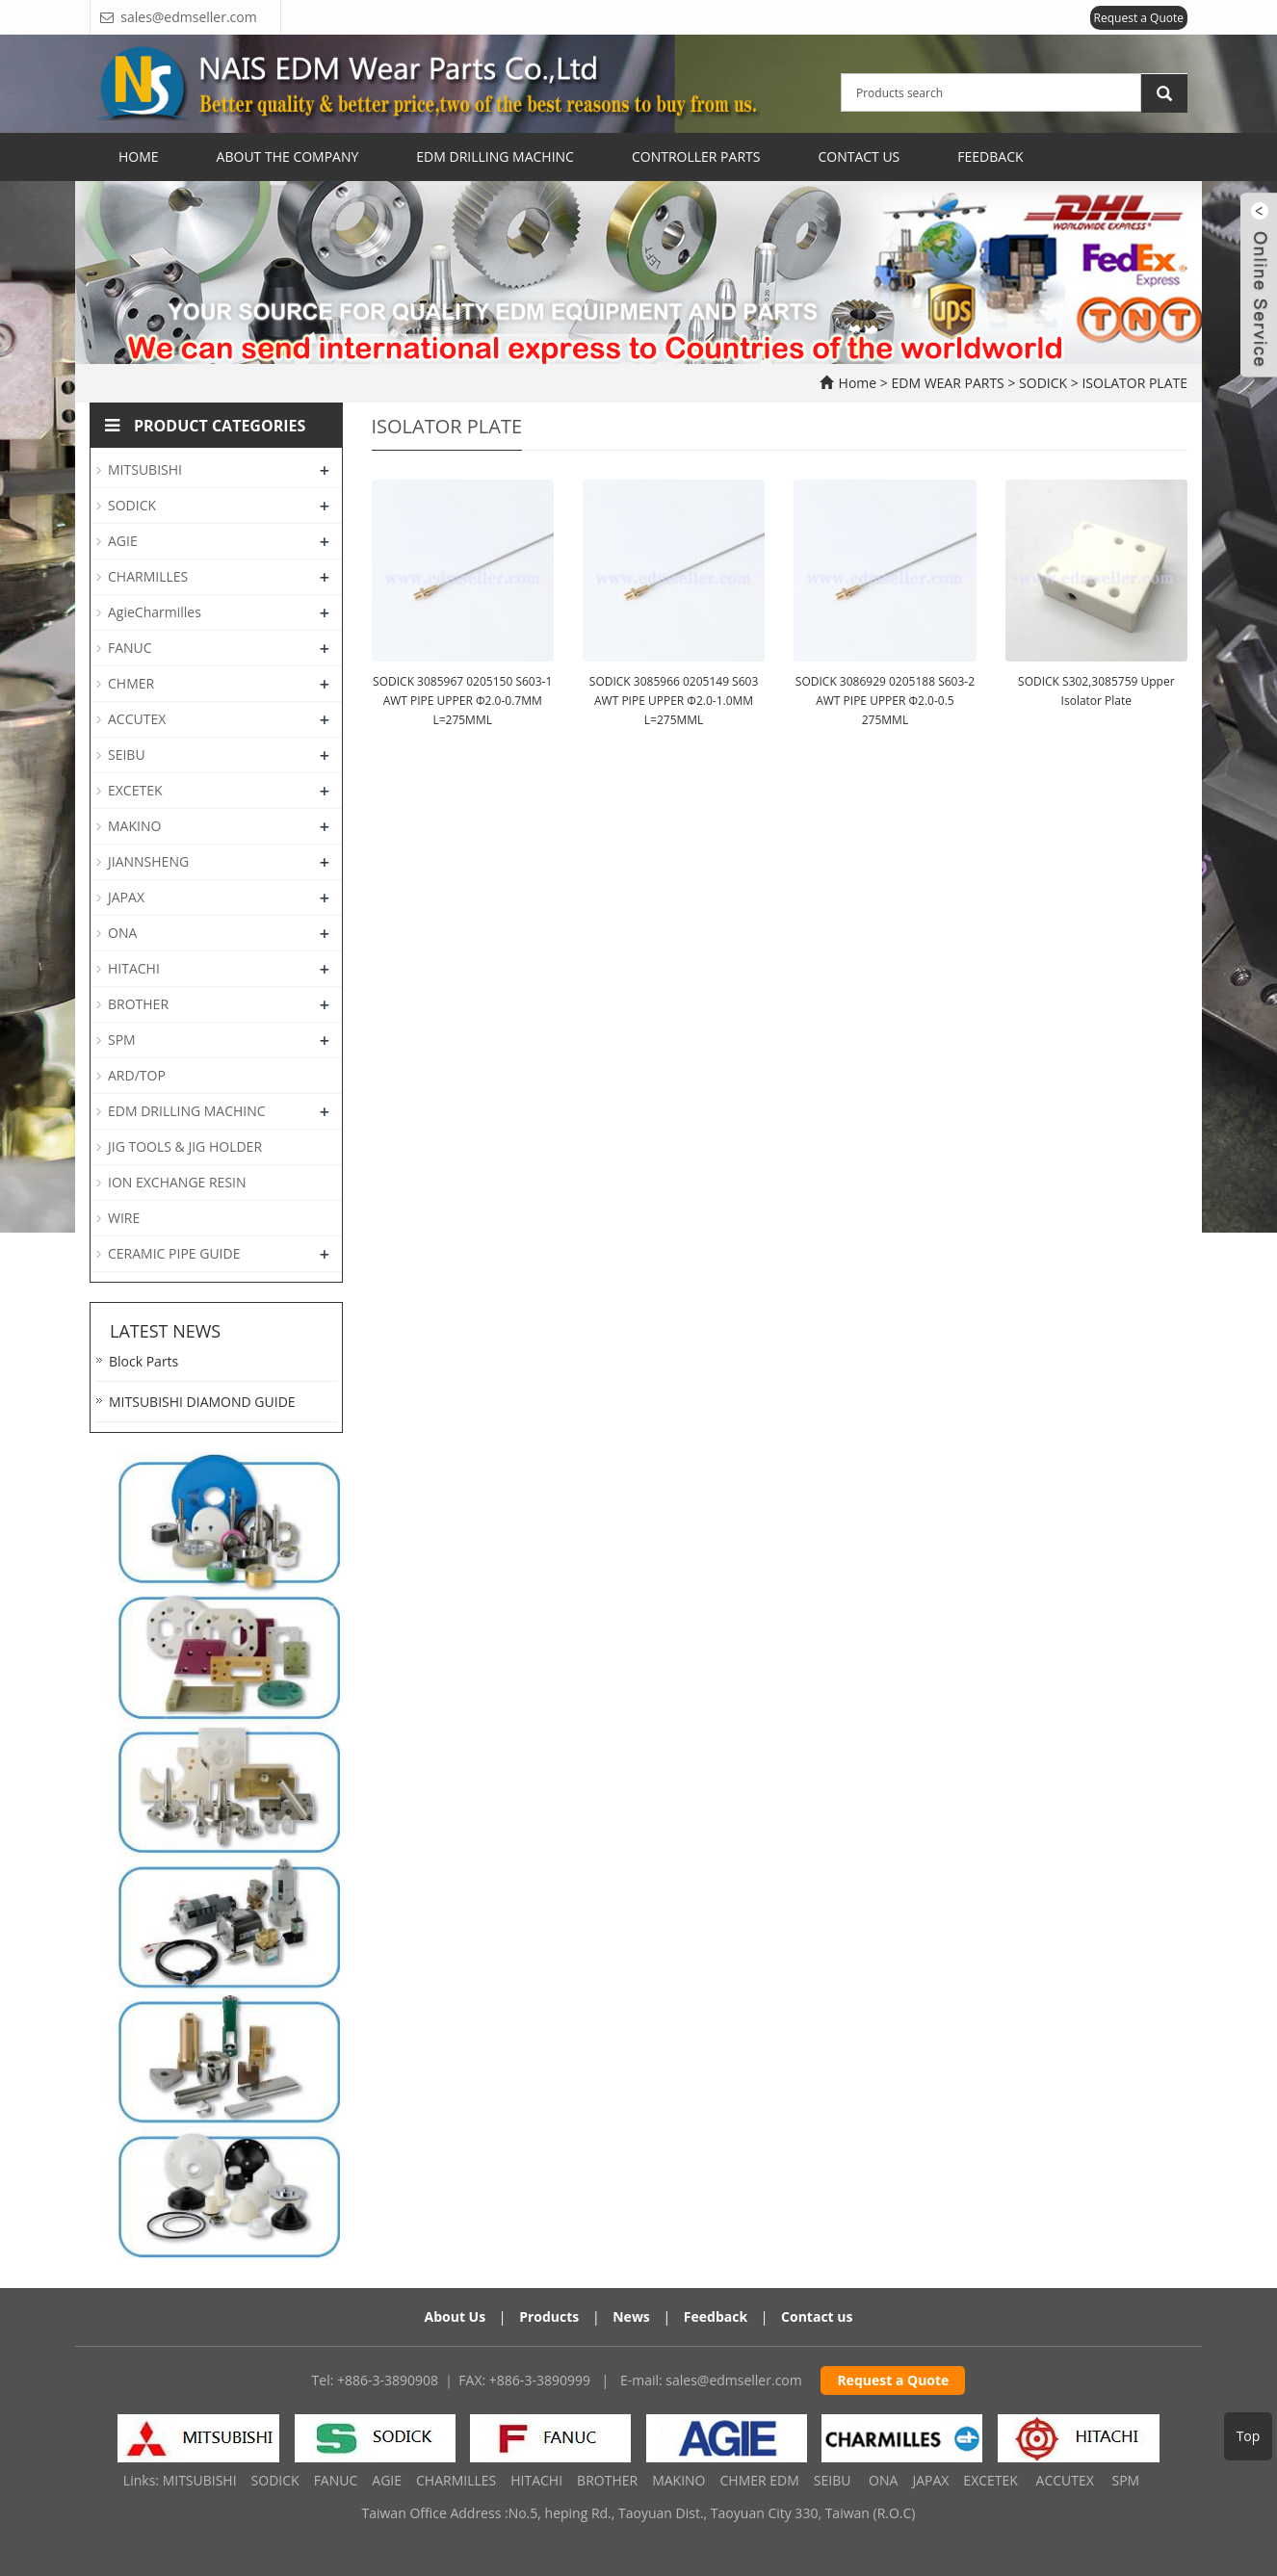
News (631, 2316)
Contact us (816, 2316)
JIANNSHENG (148, 861)
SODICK (1042, 383)
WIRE (124, 1218)
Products (549, 2316)
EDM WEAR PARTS (949, 383)
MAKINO (134, 826)
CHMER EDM (758, 2480)
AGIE (123, 541)
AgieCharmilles (154, 612)
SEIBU (126, 754)
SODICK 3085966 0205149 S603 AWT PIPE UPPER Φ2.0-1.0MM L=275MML (673, 700)
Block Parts (143, 1361)
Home (138, 156)
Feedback (990, 156)
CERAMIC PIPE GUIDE (174, 1253)
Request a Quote (1139, 18)
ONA (122, 933)
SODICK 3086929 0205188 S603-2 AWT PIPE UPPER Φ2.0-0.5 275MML (885, 700)
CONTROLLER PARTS (696, 156)
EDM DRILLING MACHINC (187, 1111)
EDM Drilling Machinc (495, 156)
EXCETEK (135, 790)
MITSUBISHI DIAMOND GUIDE (202, 1401)
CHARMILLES (148, 576)
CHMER (131, 683)
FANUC (130, 647)
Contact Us (858, 156)
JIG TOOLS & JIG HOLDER (185, 1146)
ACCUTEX (137, 719)
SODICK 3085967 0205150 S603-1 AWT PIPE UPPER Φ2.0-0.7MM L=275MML (462, 700)
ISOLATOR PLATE (1133, 383)
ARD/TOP (137, 1075)
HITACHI (134, 968)
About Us (455, 2316)
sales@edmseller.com (733, 2380)
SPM (122, 1039)
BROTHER (138, 1004)
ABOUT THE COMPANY (288, 156)
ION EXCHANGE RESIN (177, 1182)
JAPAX (126, 897)
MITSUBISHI (145, 469)
